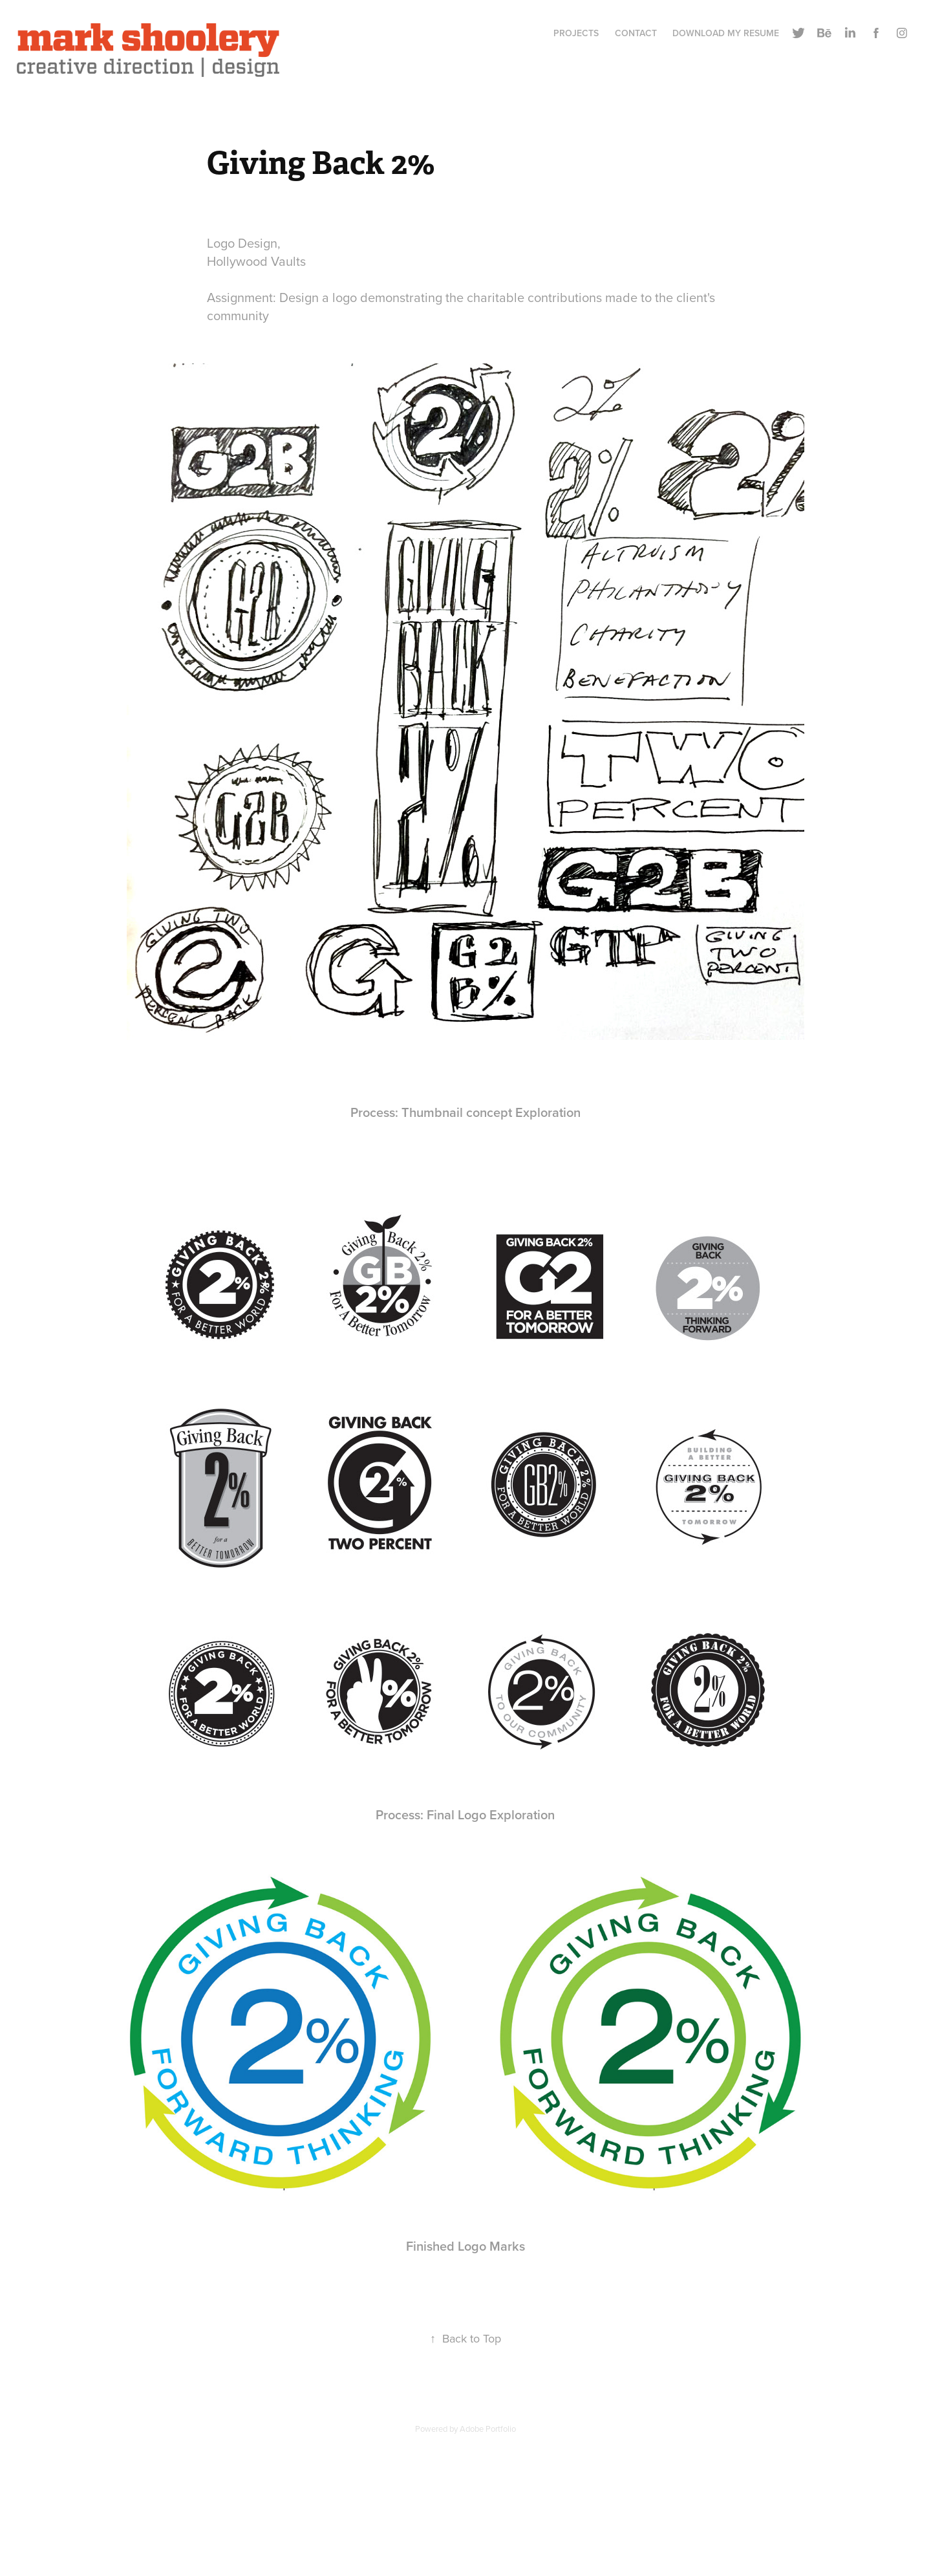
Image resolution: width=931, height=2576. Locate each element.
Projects (576, 33)
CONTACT (636, 33)
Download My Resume (725, 33)
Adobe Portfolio (488, 2428)
